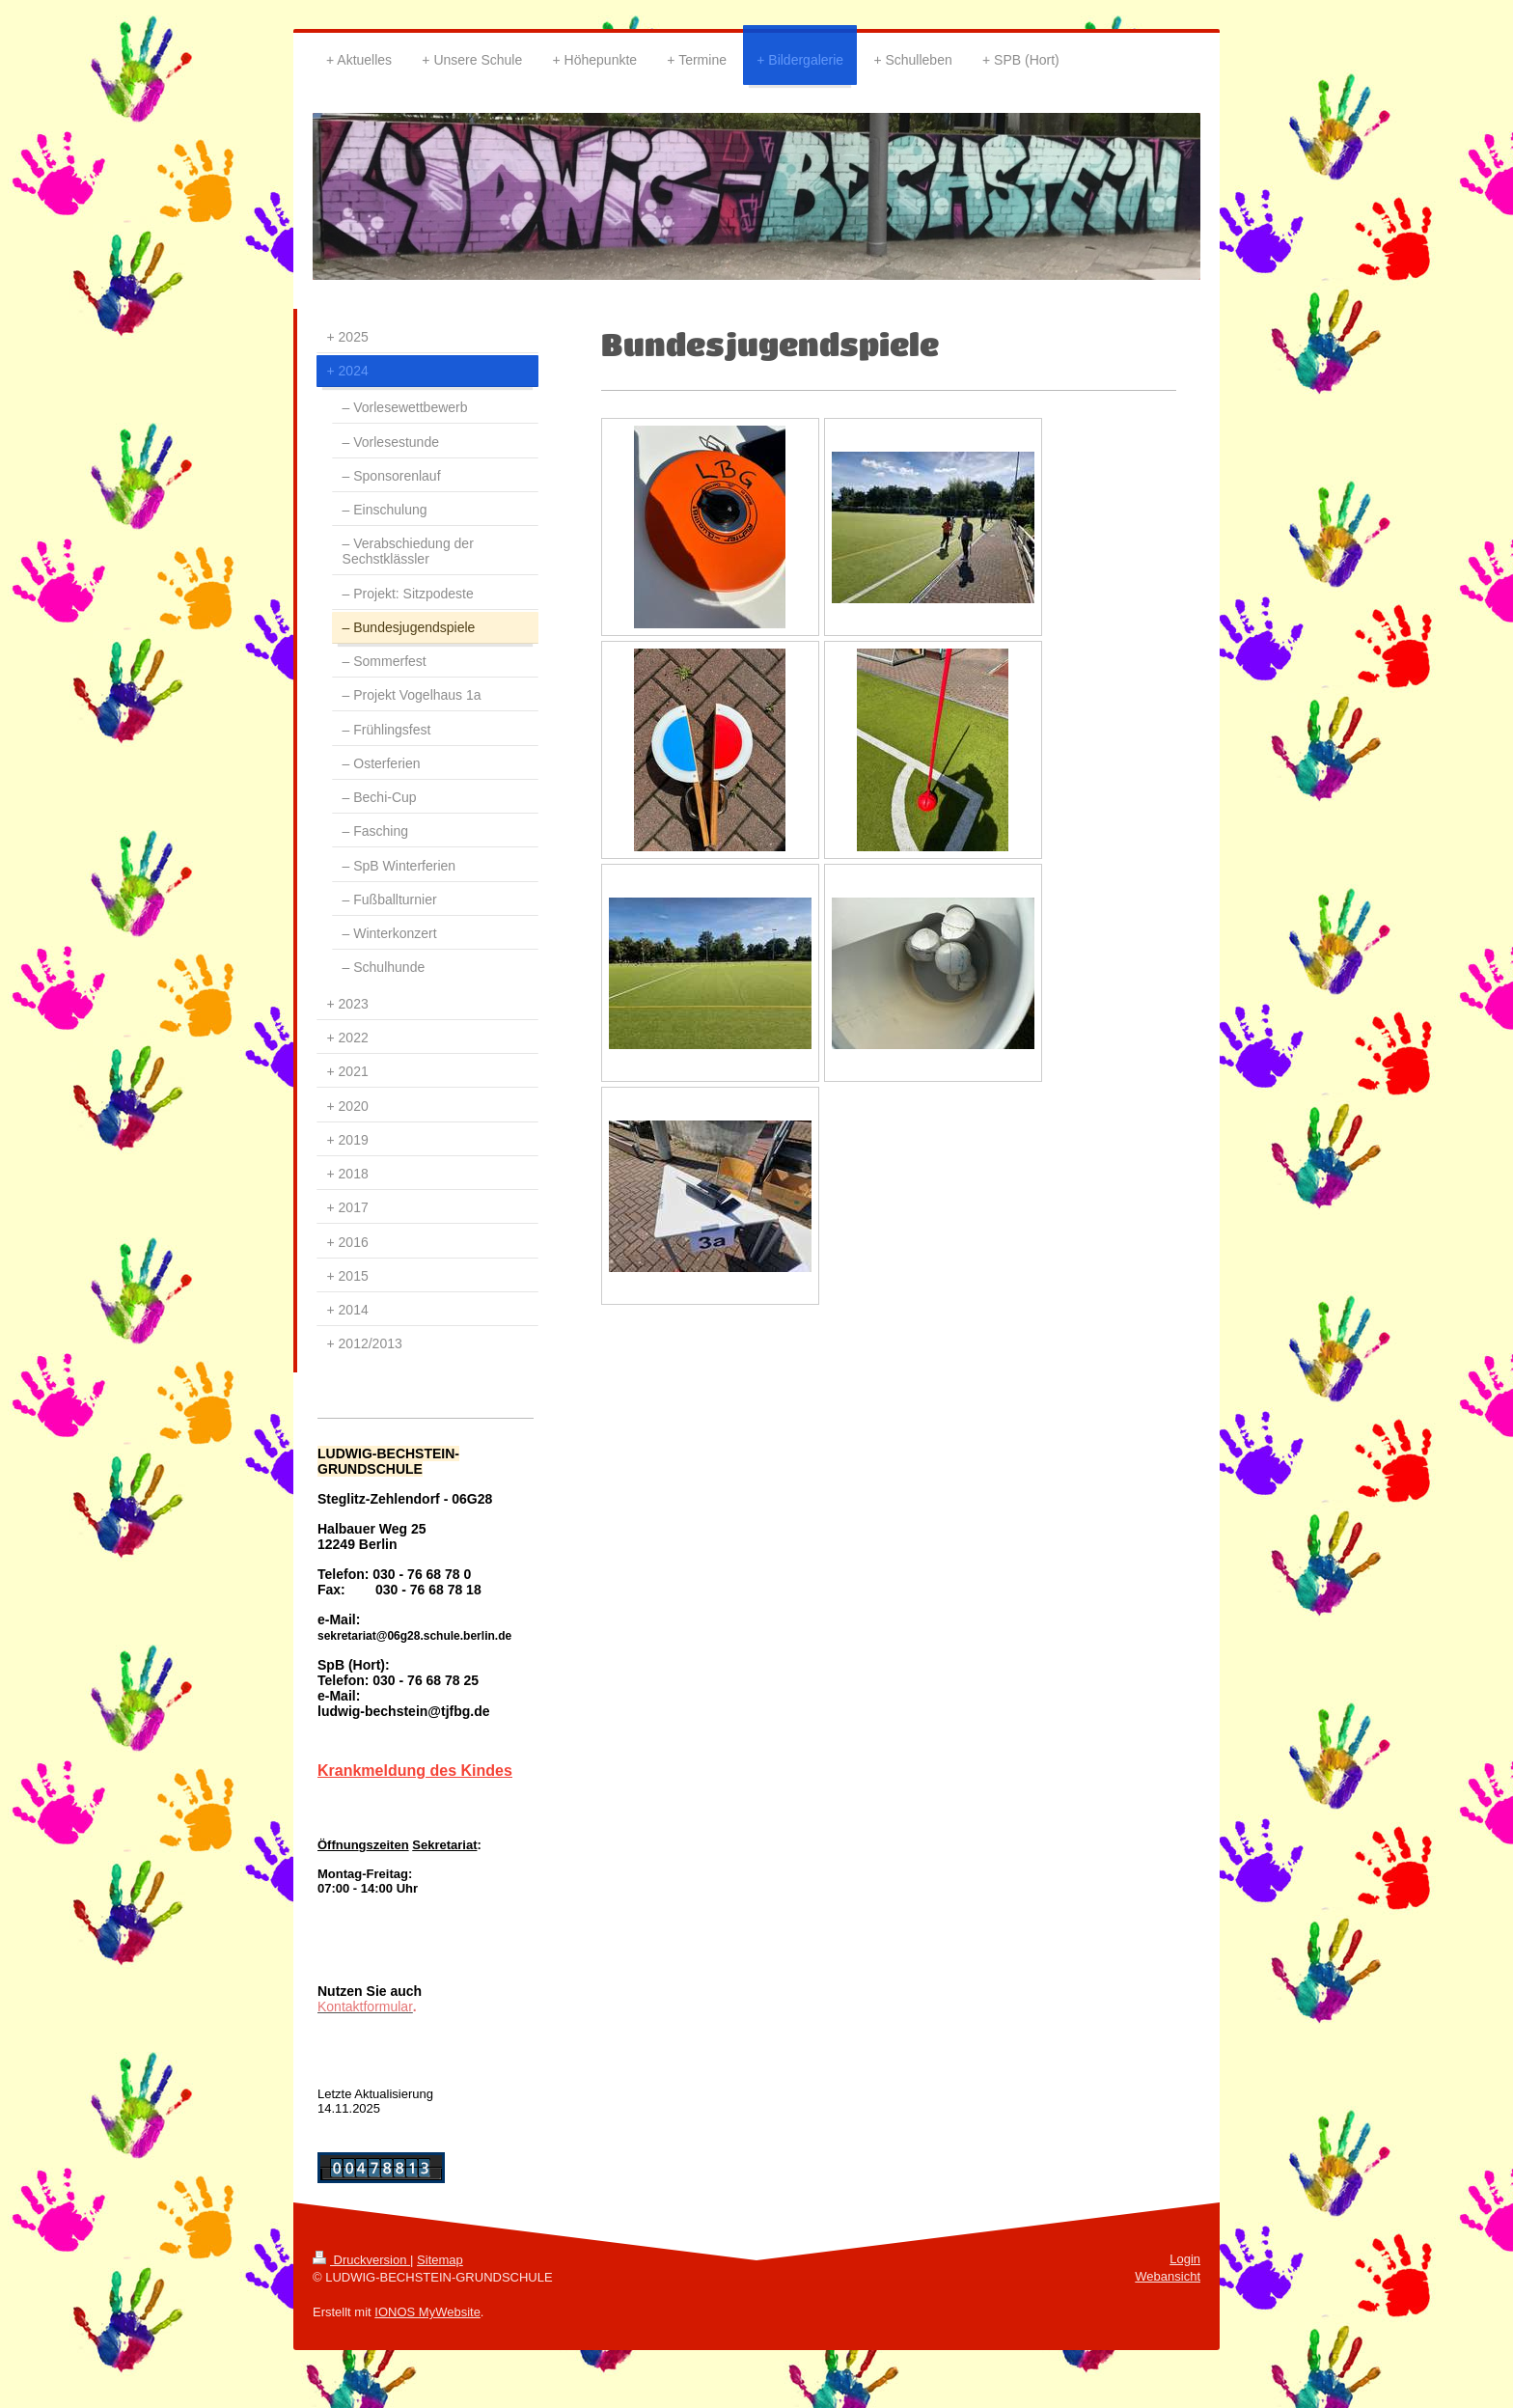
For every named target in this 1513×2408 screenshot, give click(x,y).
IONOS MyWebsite (427, 2312)
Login (1184, 2259)
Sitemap (440, 2260)
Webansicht (1167, 2276)
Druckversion (361, 2260)
